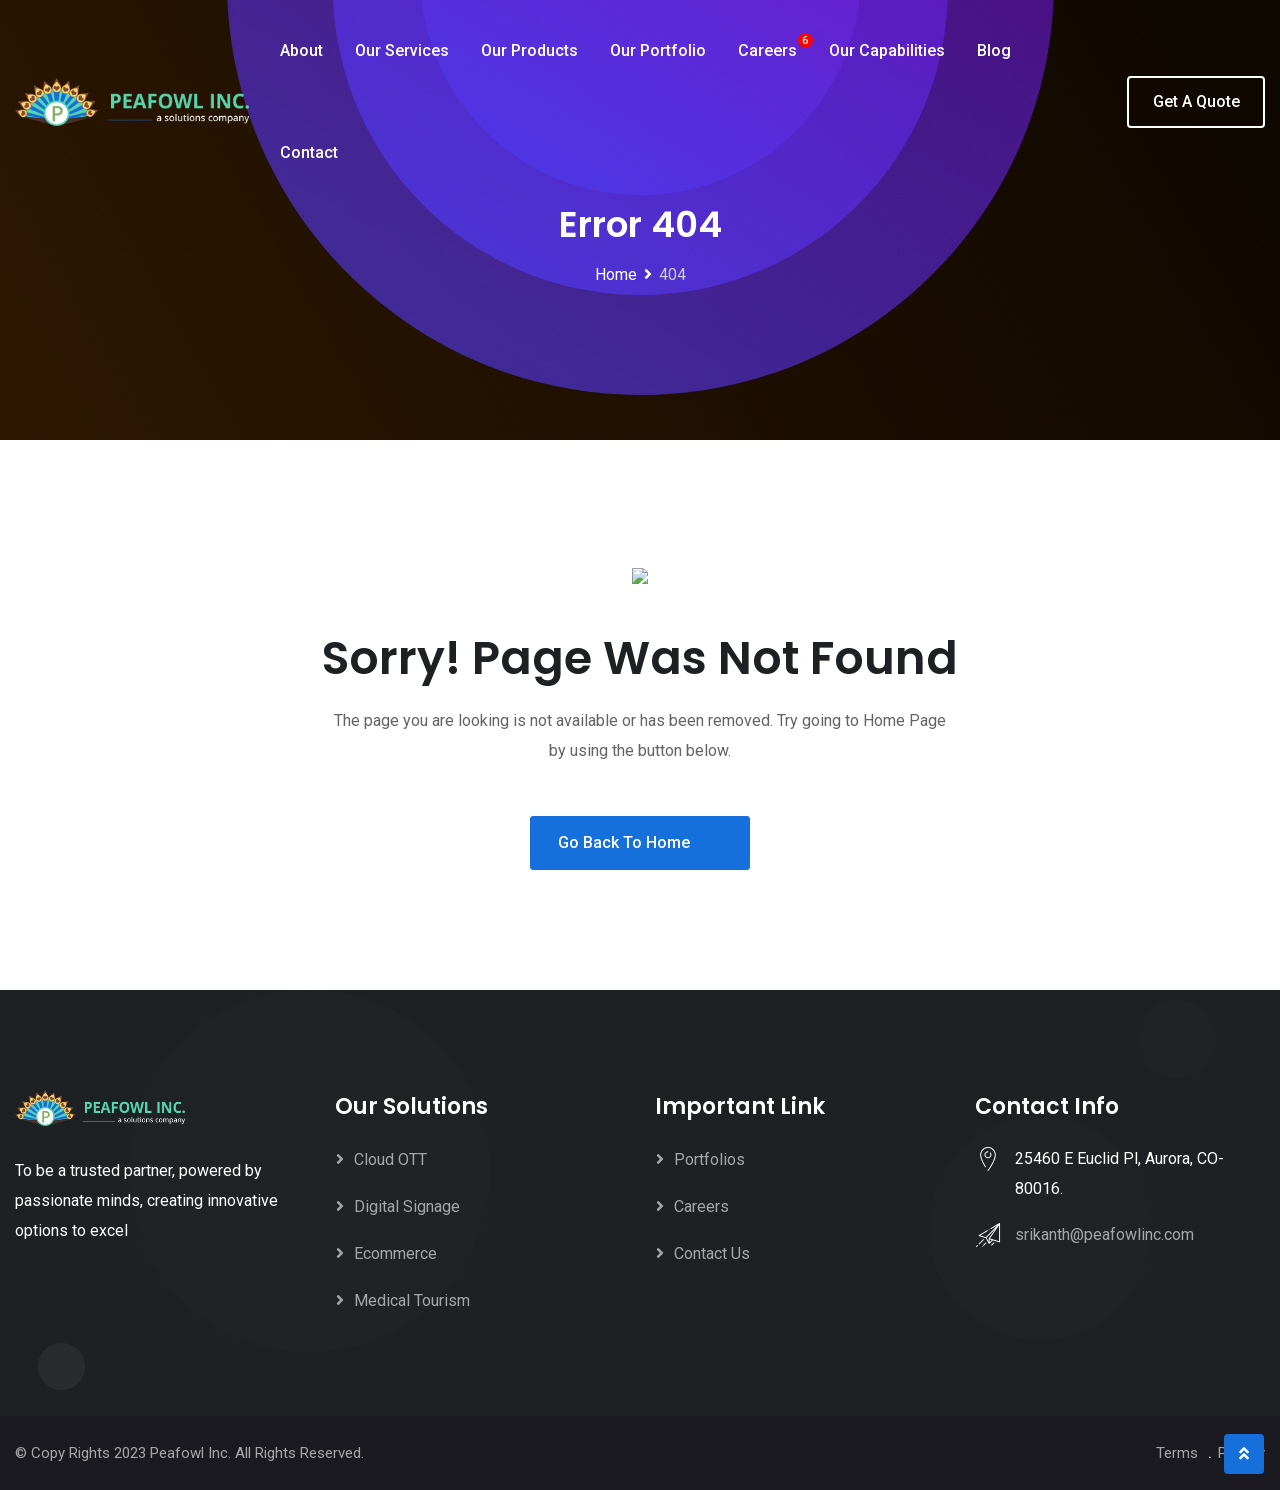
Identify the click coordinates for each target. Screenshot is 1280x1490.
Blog (994, 50)
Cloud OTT (390, 1159)
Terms (1177, 1453)
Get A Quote (1196, 101)
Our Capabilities (887, 50)
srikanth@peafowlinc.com (1104, 1234)
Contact (309, 152)
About (301, 50)
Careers (767, 50)
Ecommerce (395, 1253)
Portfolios (709, 1159)
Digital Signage (407, 1206)
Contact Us (712, 1253)
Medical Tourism (412, 1300)
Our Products (529, 50)
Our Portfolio (658, 50)
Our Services (402, 50)
